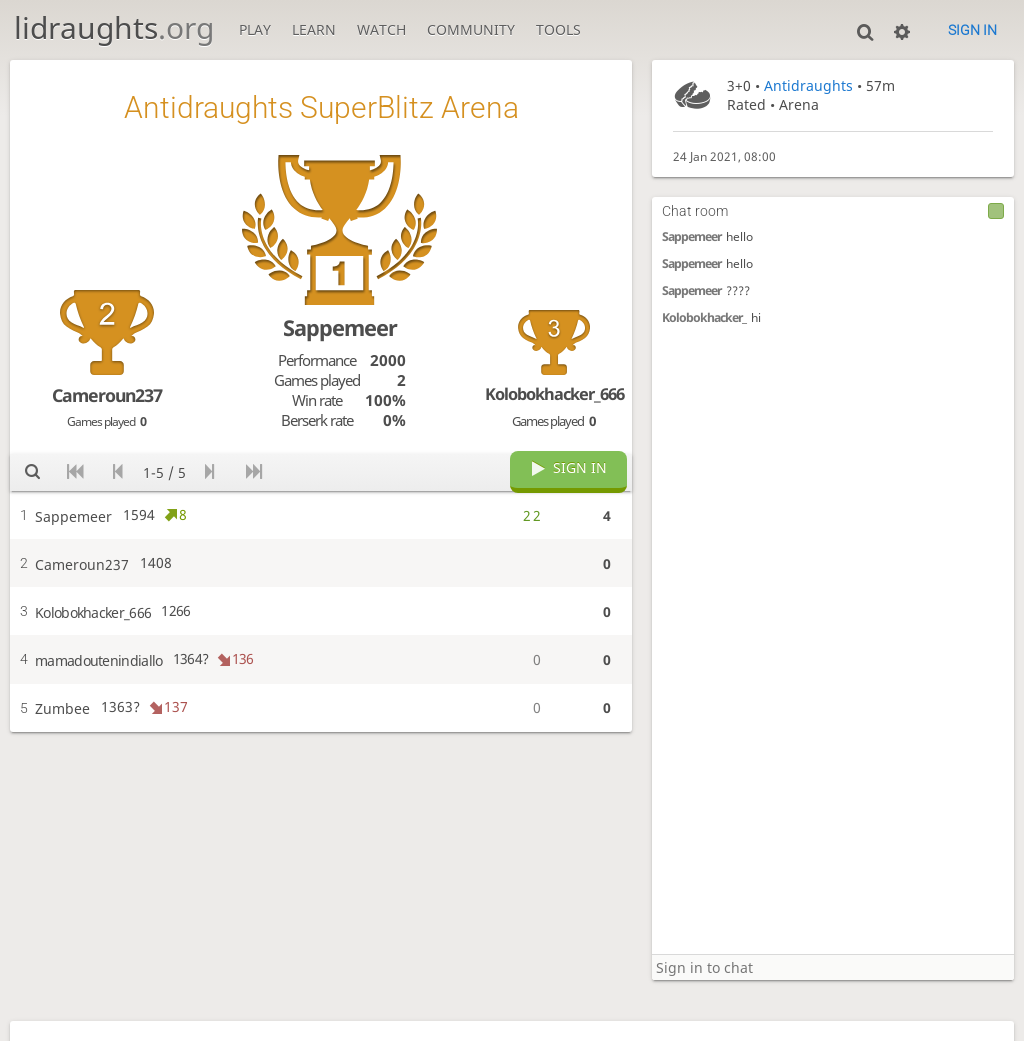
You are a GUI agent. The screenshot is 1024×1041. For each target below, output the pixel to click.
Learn (314, 29)
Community (471, 29)
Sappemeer (691, 236)
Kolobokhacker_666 (554, 394)
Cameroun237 (107, 395)
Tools (558, 29)
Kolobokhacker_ (704, 317)
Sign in (972, 30)
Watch (381, 29)
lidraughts (114, 27)
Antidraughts (808, 85)
